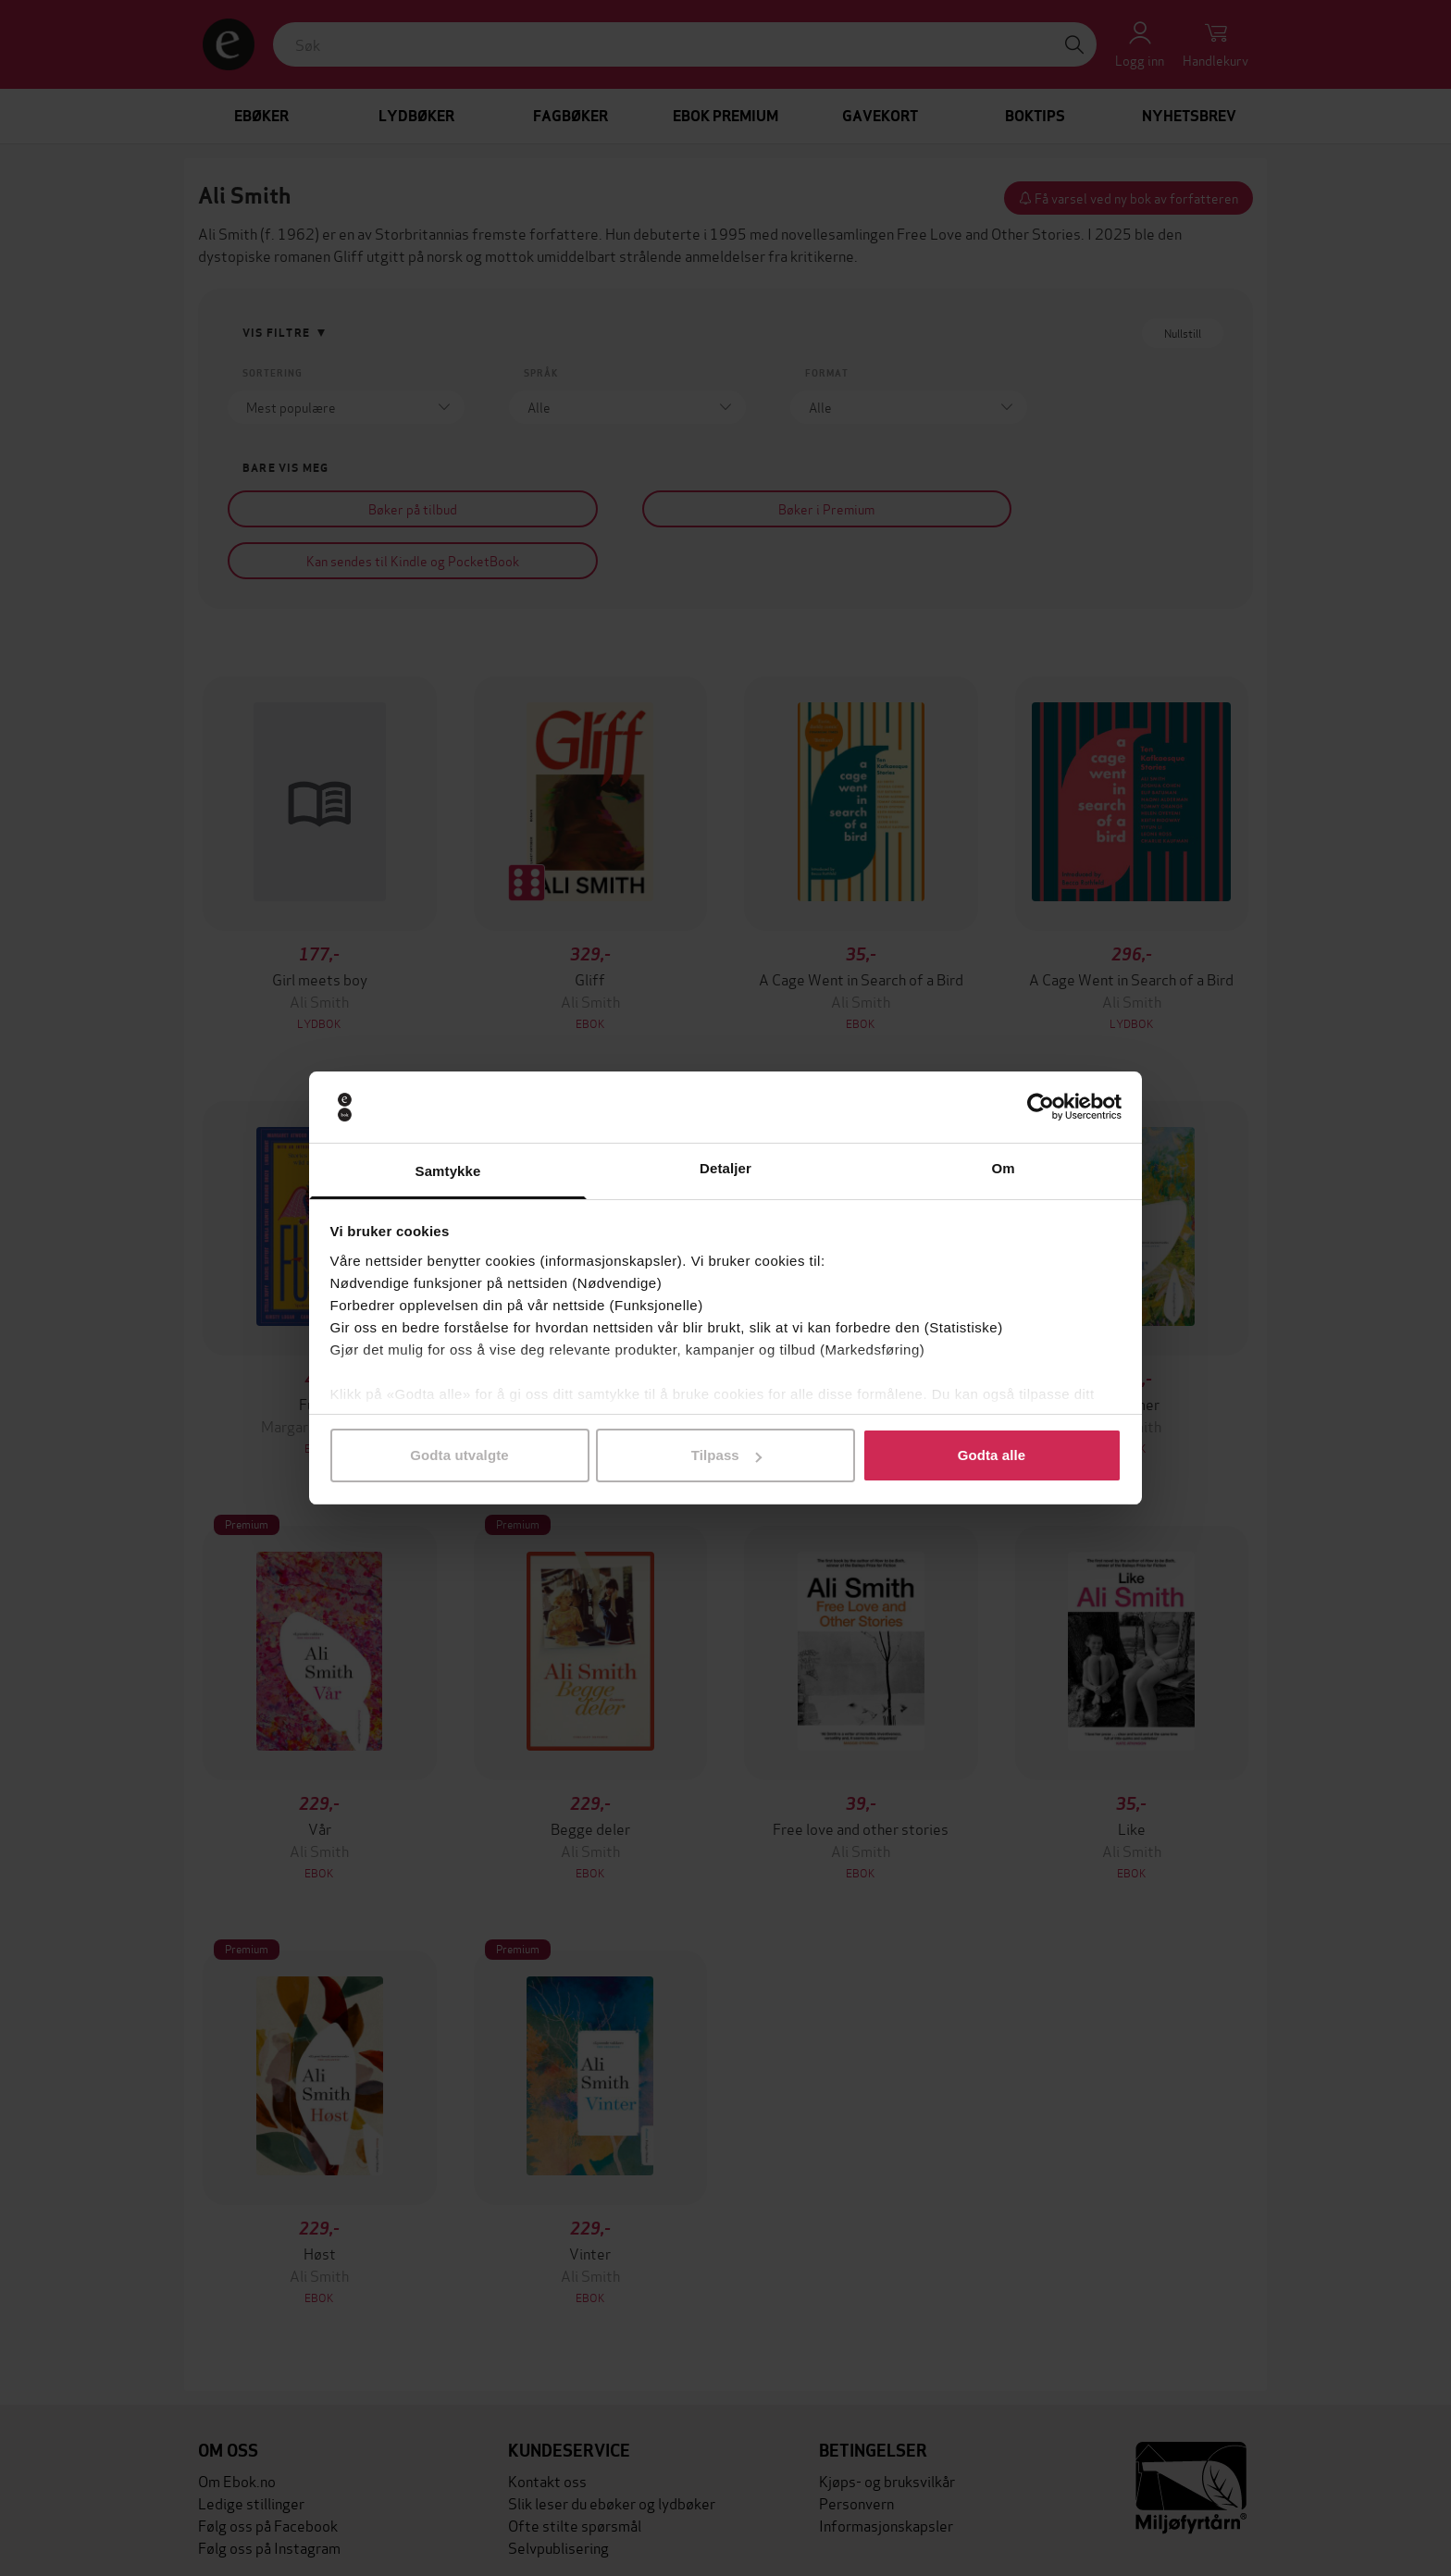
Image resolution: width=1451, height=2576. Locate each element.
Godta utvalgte (459, 1455)
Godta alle (992, 1455)
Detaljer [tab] (725, 1168)
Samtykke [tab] (448, 1171)
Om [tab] (1002, 1168)
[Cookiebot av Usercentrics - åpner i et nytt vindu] (1041, 1107)
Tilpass (726, 1455)
